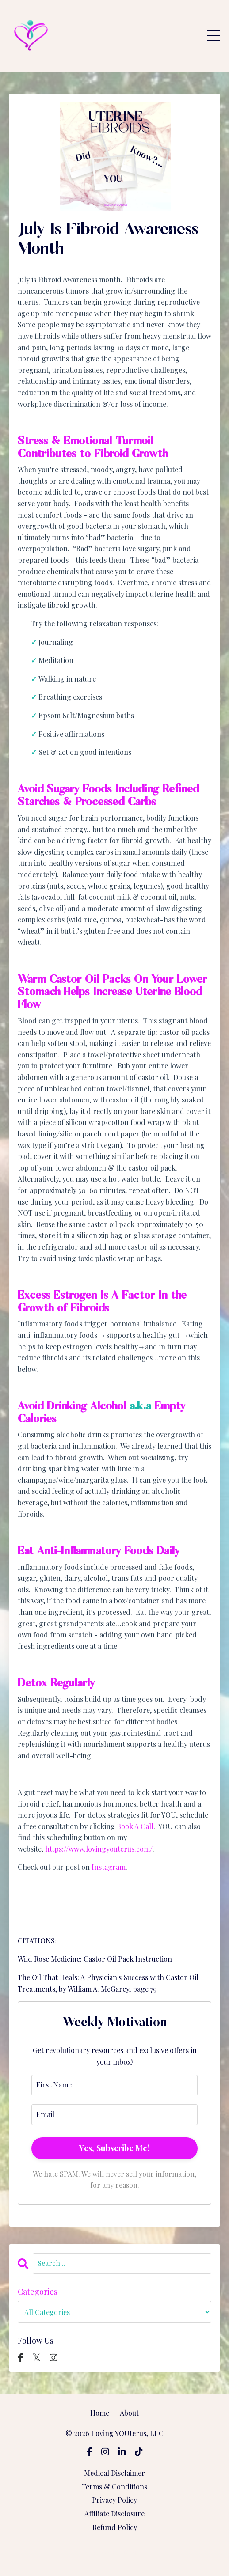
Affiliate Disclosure (114, 2513)
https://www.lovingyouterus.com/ (99, 1848)
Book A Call (135, 1826)
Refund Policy (114, 2527)
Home (99, 2412)
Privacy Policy (114, 2499)
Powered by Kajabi (114, 2553)
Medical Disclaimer (114, 2473)
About (129, 2412)
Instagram (109, 1866)
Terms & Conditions (114, 2486)
